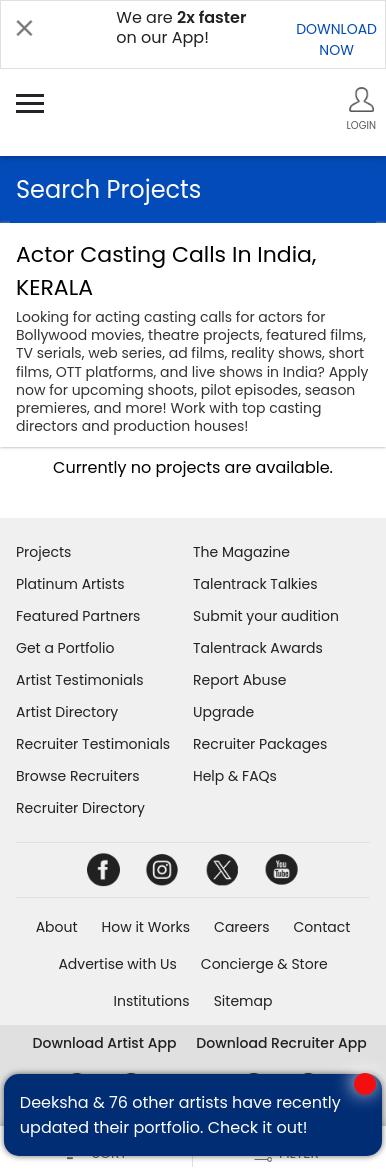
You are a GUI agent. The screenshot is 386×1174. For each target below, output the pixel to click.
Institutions (152, 1001)
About (57, 927)
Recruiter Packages (260, 744)
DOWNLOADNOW (336, 39)
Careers (241, 927)
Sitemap (243, 1001)
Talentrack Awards (258, 648)
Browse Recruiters (78, 776)
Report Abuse (240, 680)
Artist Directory (67, 712)
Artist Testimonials (79, 680)
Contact (321, 927)
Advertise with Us (117, 964)
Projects (43, 552)
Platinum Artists (70, 584)
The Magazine (241, 552)
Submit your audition (266, 616)
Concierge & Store (264, 964)
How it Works (146, 927)
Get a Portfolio (65, 648)
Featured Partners (78, 616)
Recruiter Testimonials (93, 744)
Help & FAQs (235, 776)
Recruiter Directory (80, 808)
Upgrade (223, 712)
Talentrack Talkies (255, 584)
